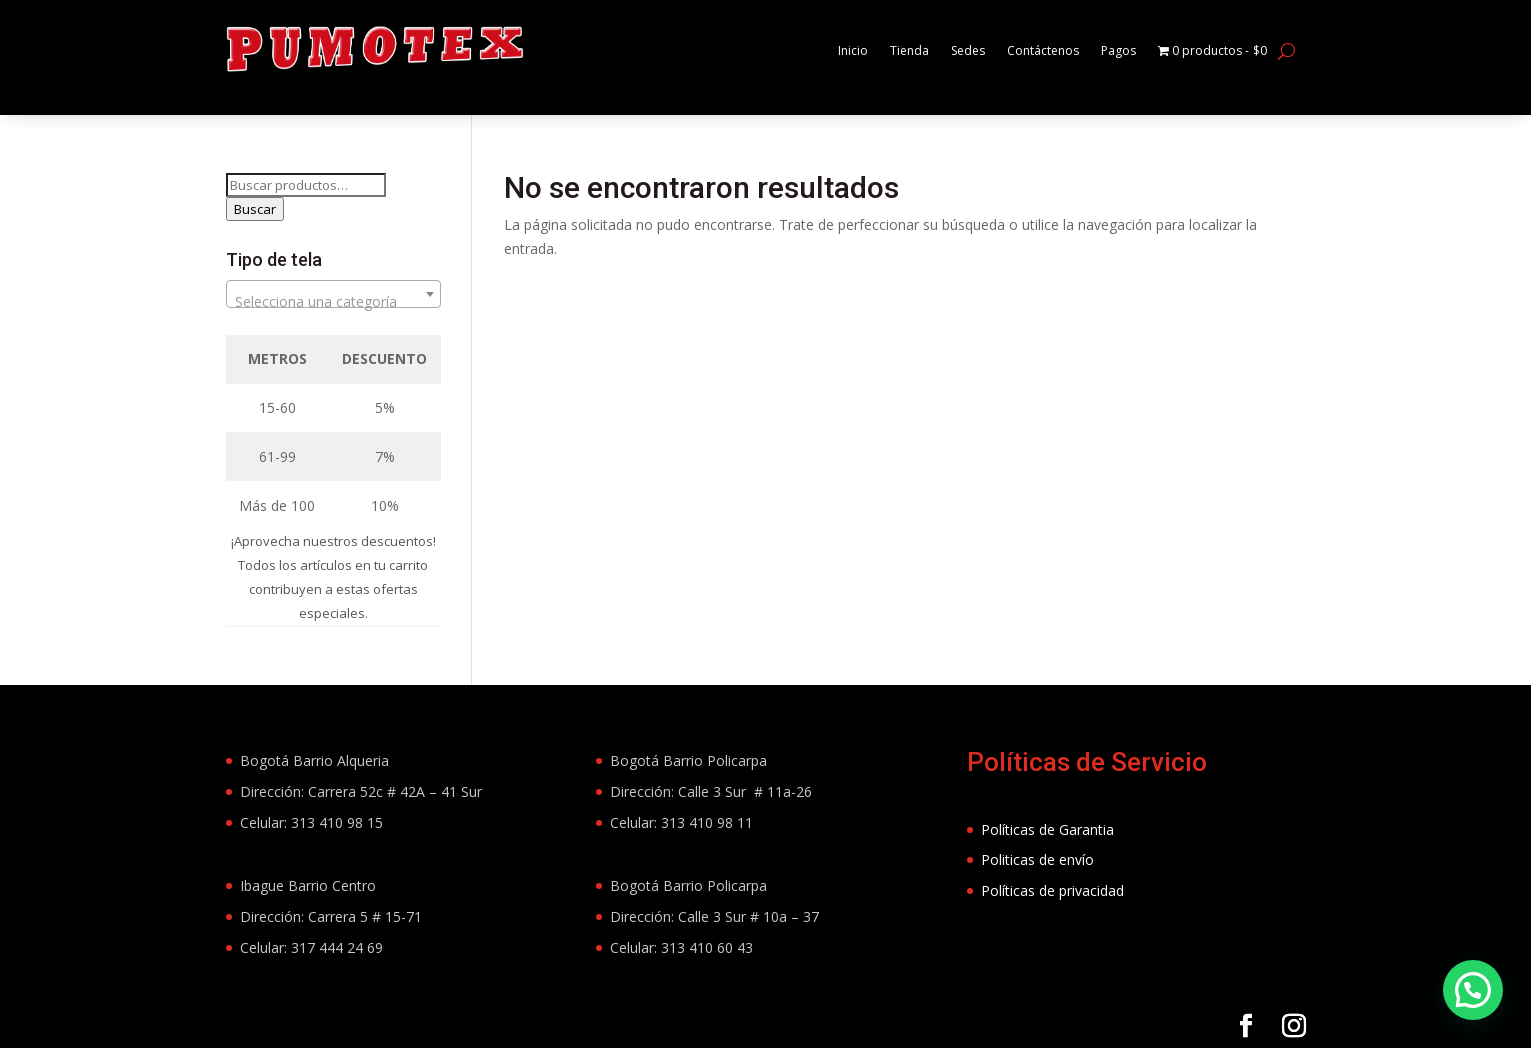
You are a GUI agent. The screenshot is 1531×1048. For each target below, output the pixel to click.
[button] (1473, 990)
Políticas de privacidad (1052, 890)
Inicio (810, 50)
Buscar (255, 209)
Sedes (934, 50)
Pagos (1101, 50)
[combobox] (334, 294)
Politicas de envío (1037, 859)
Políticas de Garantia (1047, 829)
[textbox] (334, 302)
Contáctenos (1017, 50)
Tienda (871, 50)
